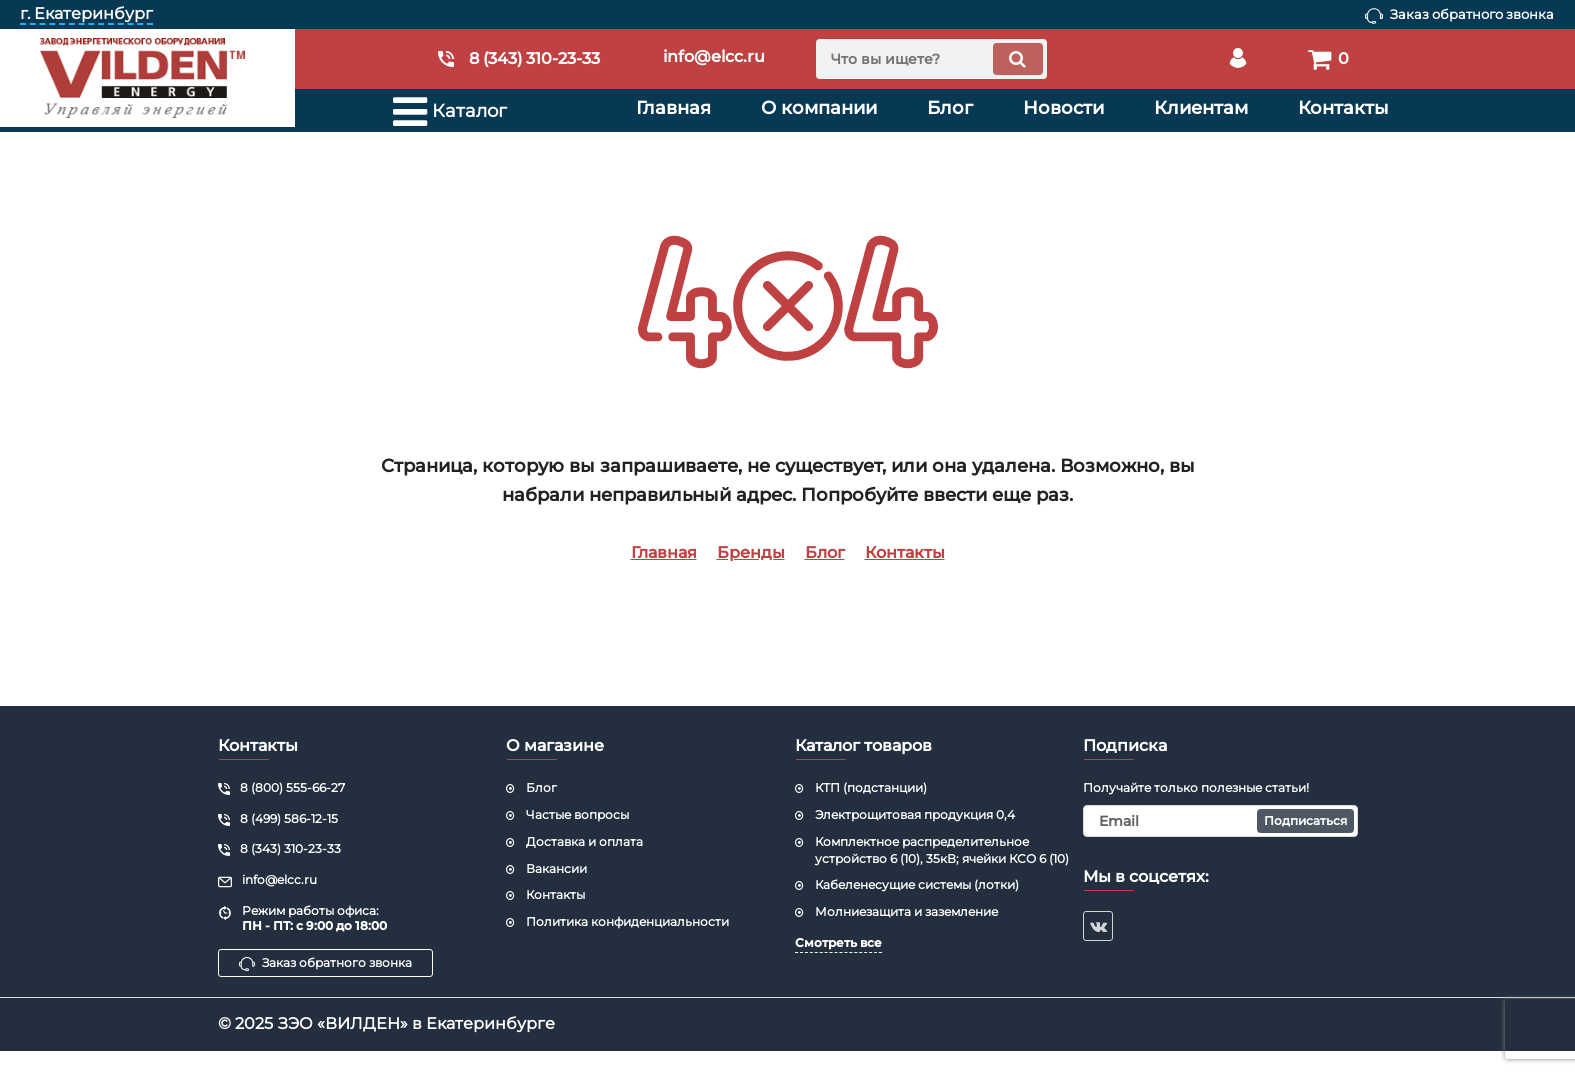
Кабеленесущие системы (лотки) (917, 884)
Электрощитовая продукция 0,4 (915, 814)
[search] (931, 59)
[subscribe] (1220, 821)
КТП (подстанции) (871, 787)
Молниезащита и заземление (906, 911)
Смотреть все (838, 942)
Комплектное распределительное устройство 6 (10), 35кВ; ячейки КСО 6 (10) (942, 850)
